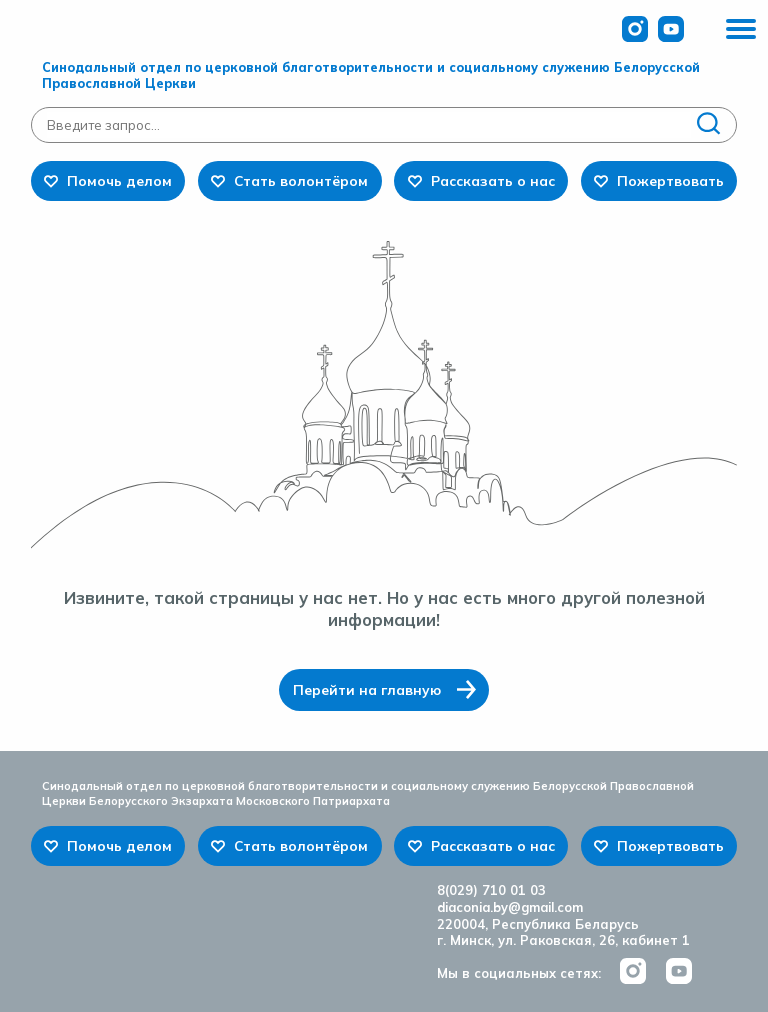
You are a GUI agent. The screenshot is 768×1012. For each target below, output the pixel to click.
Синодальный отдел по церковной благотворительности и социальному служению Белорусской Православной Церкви (371, 75)
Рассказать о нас (493, 180)
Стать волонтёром (301, 180)
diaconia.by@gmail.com (510, 907)
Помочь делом (119, 180)
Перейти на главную (367, 689)
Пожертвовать (670, 180)
